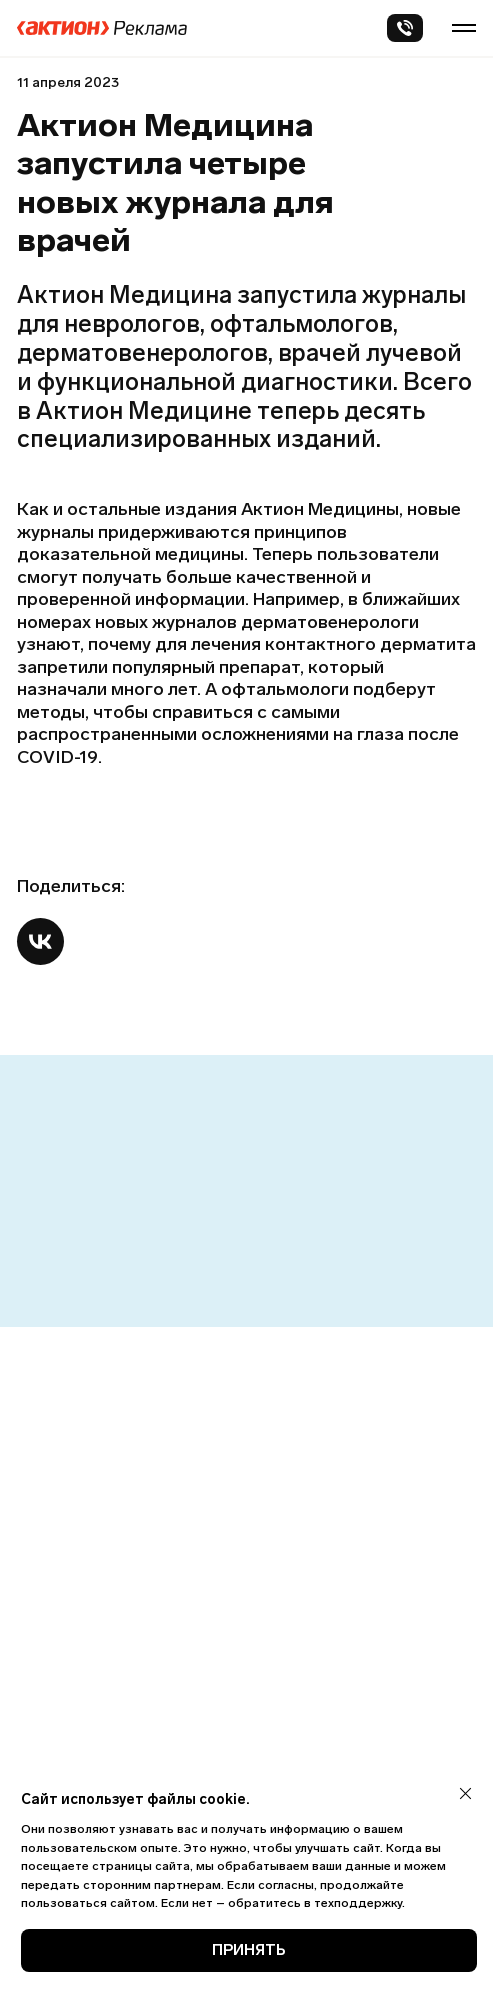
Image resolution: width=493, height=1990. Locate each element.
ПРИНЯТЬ (249, 1950)
